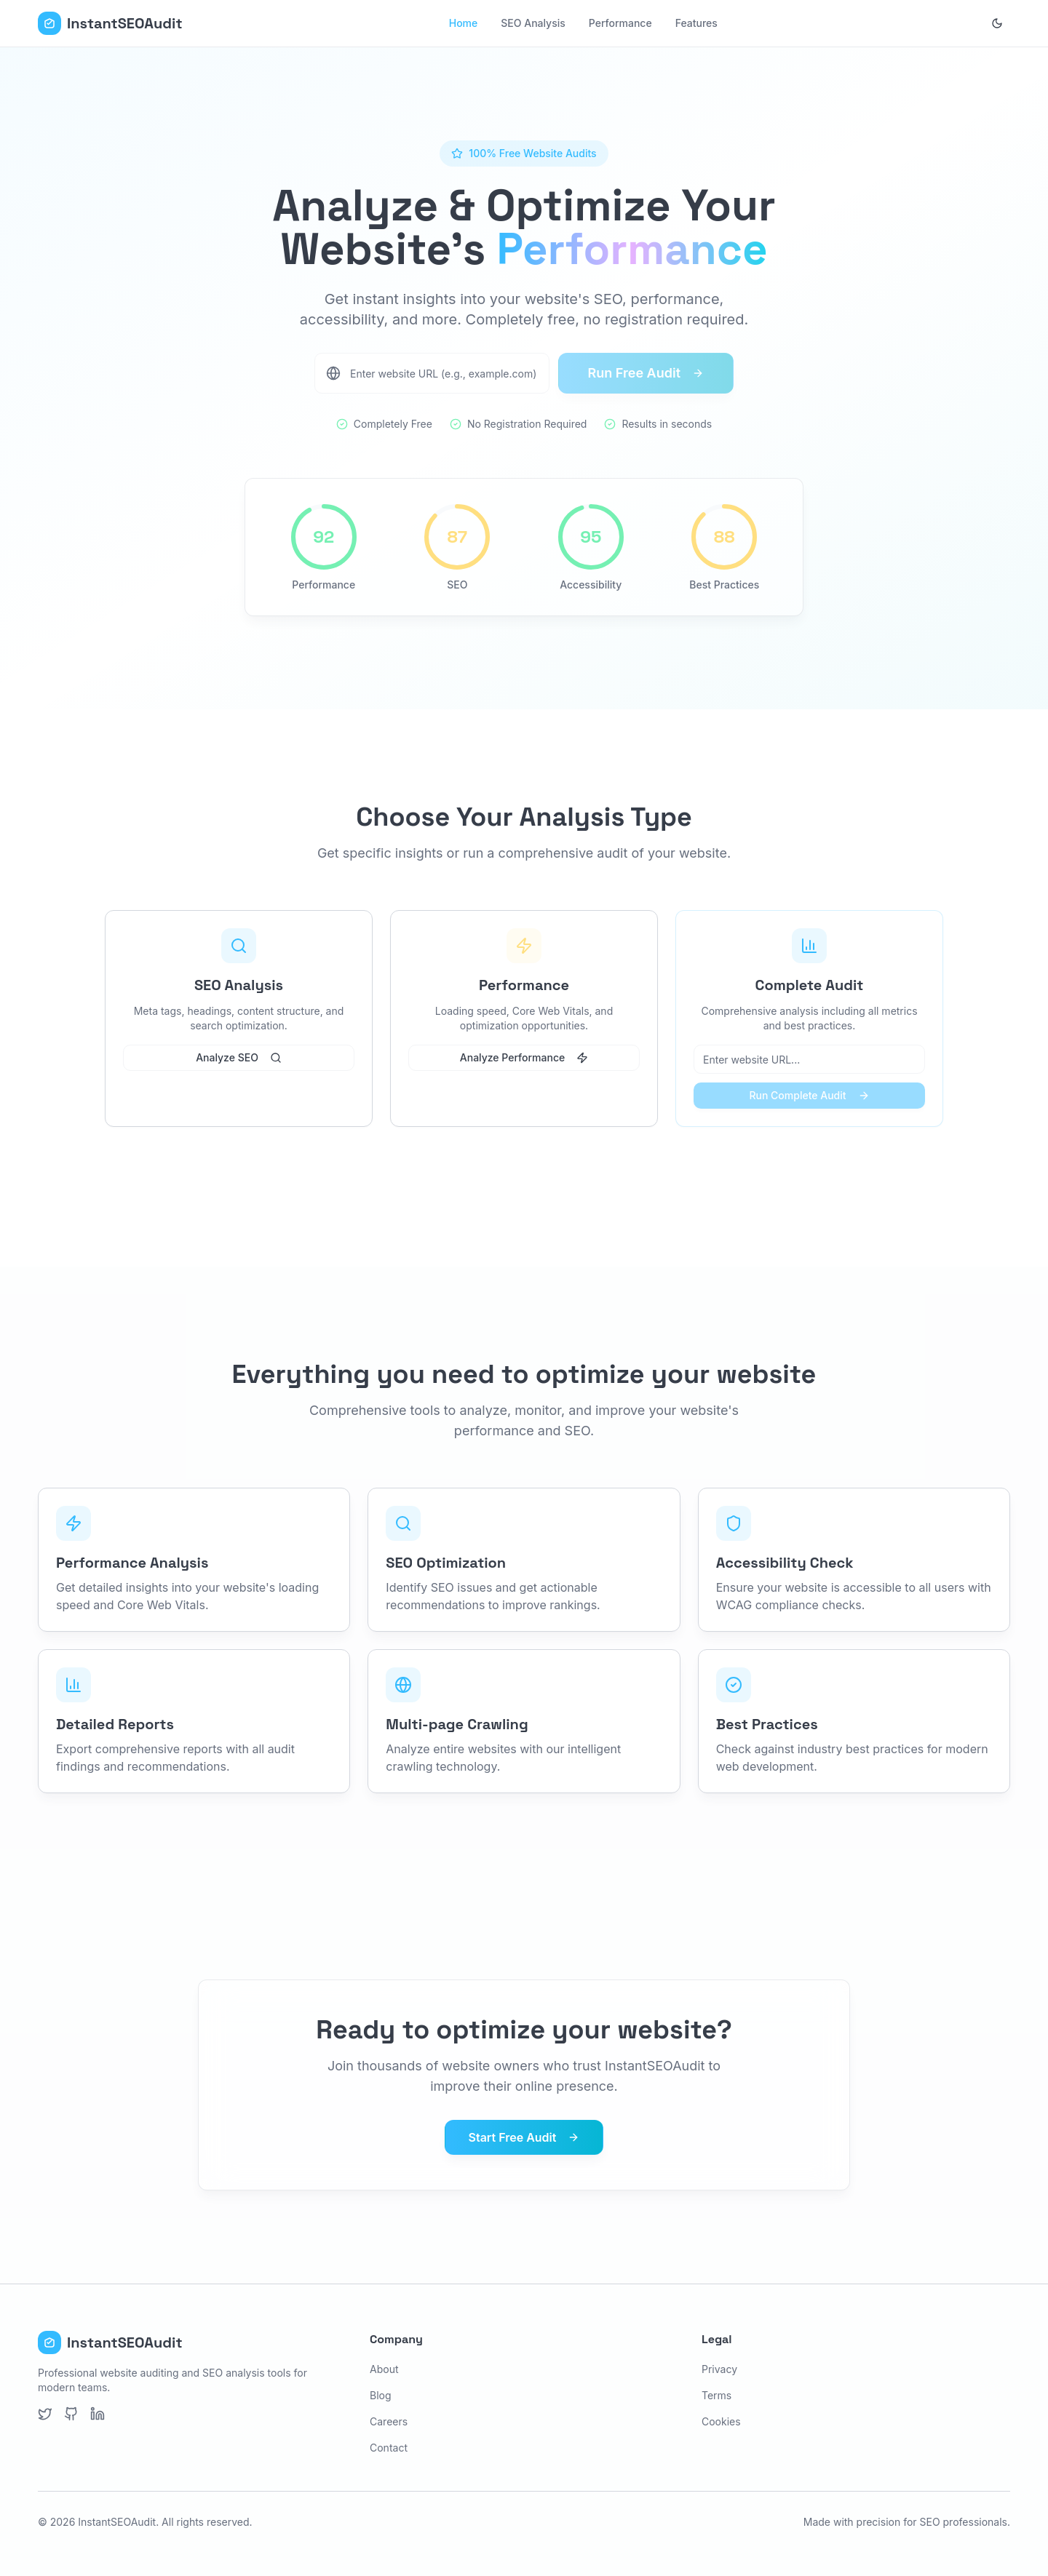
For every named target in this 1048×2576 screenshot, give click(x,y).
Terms (716, 2395)
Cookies (721, 2421)
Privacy (719, 2369)
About (384, 2369)
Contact (389, 2447)
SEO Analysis (533, 23)
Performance (620, 23)
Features (696, 23)
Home (463, 23)
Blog (381, 2395)
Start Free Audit (524, 2137)
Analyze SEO (239, 1057)
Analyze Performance (524, 1057)
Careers (389, 2421)
